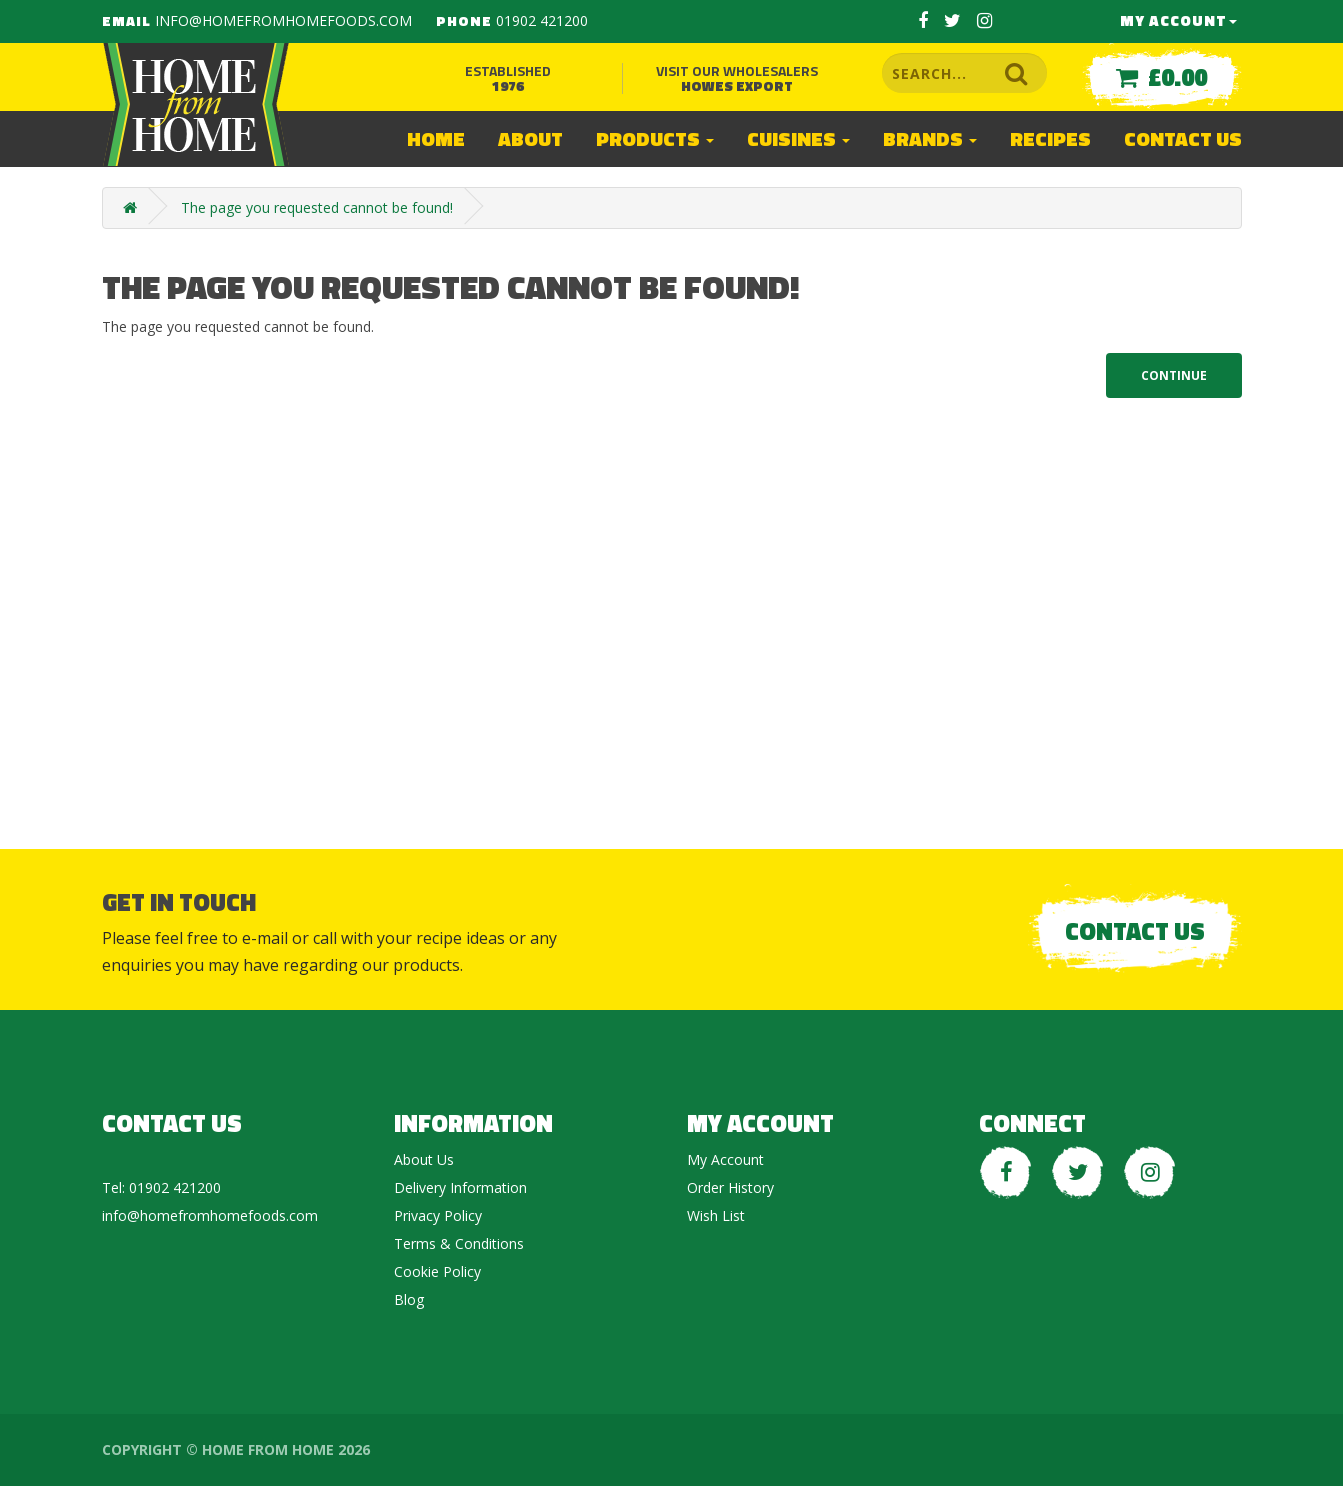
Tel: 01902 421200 (161, 1187)
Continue (1174, 375)
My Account (1178, 20)
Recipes (1050, 138)
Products (655, 138)
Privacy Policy (438, 1215)
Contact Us (1183, 138)
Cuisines (798, 138)
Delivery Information (460, 1187)
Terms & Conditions (459, 1243)
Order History (730, 1187)
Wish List (716, 1215)
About (530, 138)
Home (436, 138)
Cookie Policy (437, 1271)
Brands (930, 138)
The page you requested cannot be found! (317, 207)
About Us (424, 1159)
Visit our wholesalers (737, 78)
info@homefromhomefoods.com (283, 20)
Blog (409, 1299)
